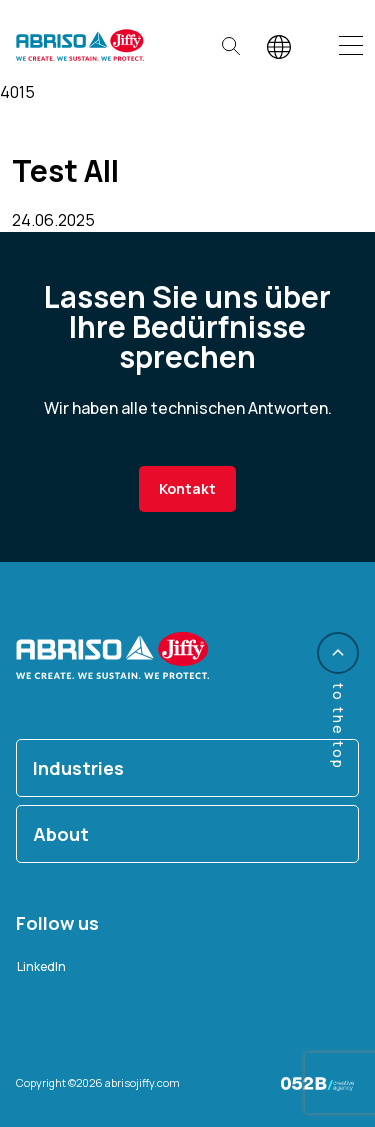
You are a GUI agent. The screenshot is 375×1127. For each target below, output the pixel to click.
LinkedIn (41, 966)
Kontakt (187, 488)
